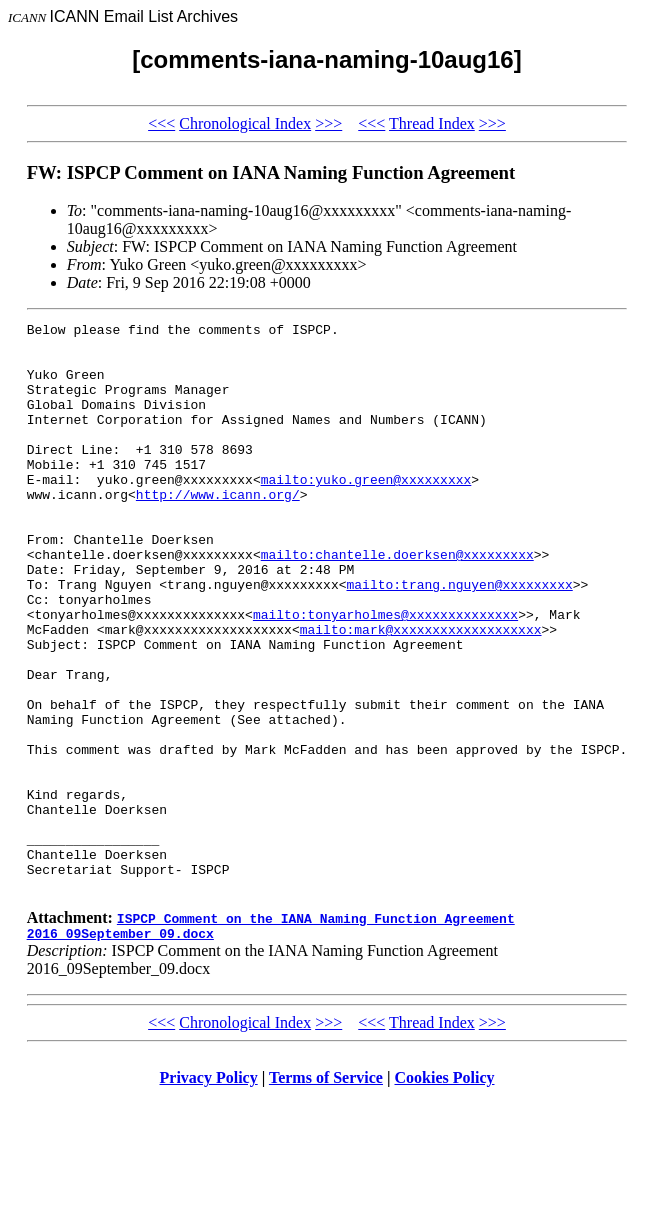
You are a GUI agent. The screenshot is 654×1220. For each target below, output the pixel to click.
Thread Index (432, 123)
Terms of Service (326, 1194)
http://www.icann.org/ (218, 530)
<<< (161, 123)
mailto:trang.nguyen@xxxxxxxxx (460, 638)
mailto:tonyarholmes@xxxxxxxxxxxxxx (385, 674)
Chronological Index (245, 123)
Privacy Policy (209, 1194)
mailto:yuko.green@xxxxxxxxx (366, 512)
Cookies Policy (445, 1194)
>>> (328, 123)
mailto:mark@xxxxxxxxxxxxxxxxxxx (421, 692)
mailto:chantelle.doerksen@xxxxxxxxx (397, 602)
